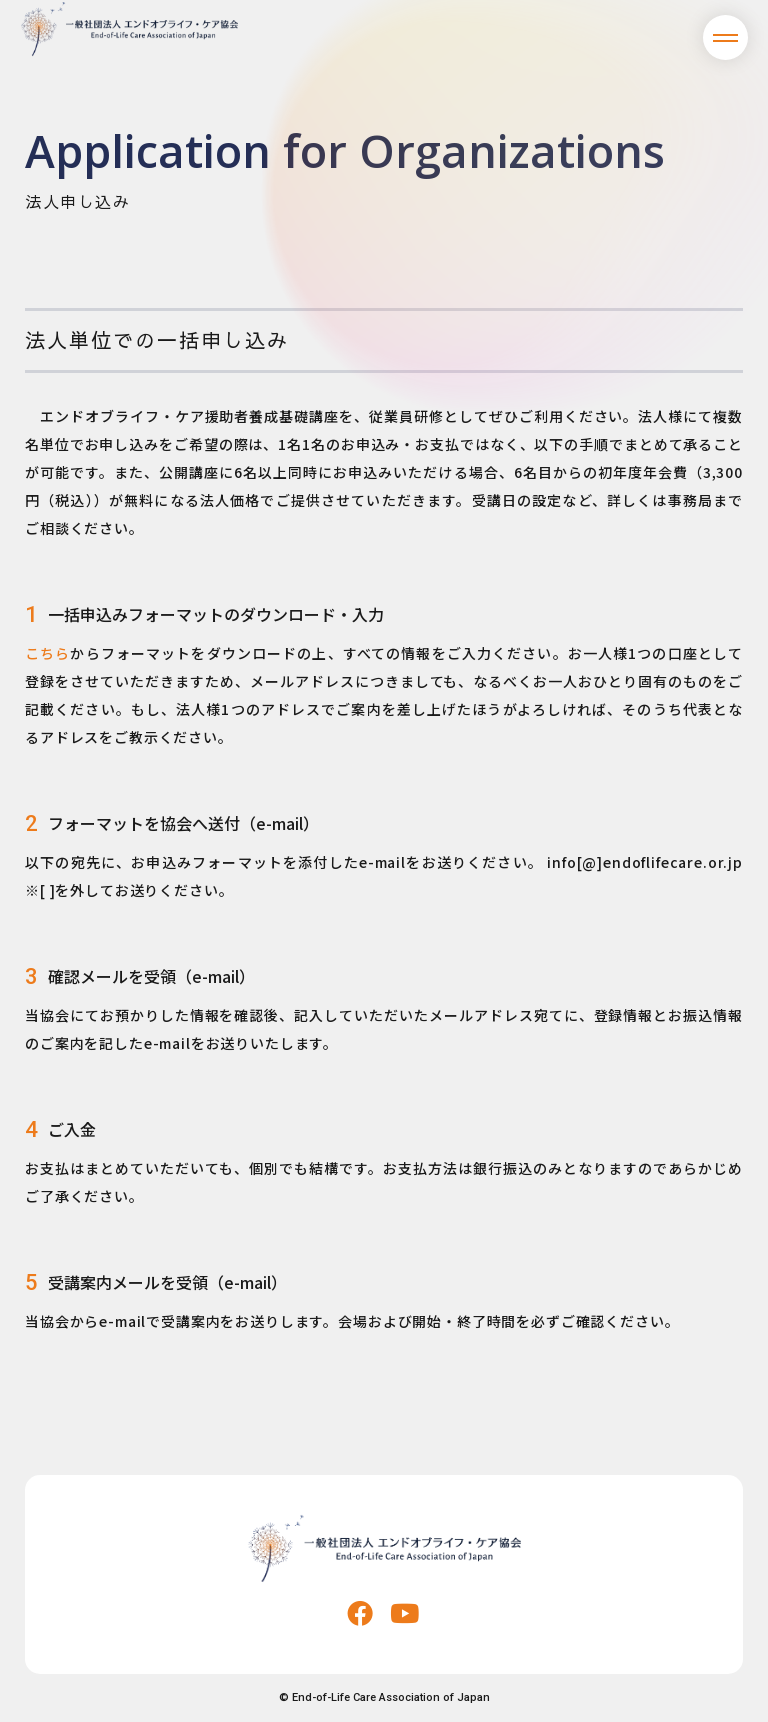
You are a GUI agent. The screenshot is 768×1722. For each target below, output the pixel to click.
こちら (47, 653)
